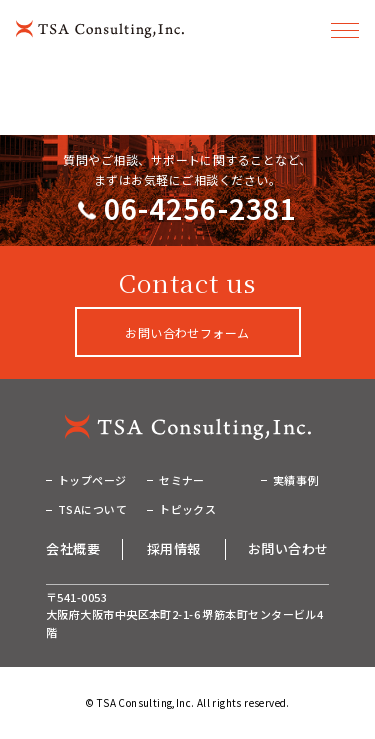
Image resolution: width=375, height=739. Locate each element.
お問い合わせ (288, 548)
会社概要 (73, 548)
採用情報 (174, 548)
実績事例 (296, 480)
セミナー (182, 480)
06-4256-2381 (200, 208)
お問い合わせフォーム (187, 332)
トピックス (187, 509)
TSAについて (92, 509)
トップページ (92, 480)
